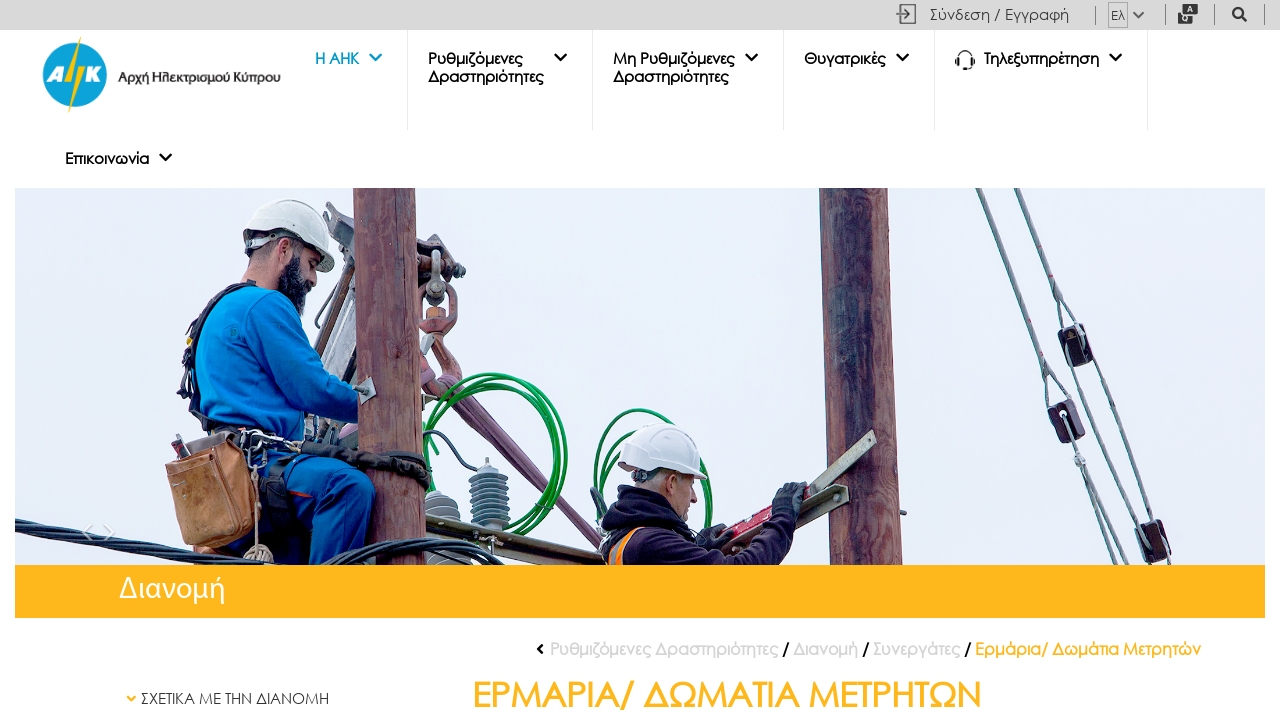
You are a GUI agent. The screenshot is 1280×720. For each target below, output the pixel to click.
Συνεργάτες (916, 649)
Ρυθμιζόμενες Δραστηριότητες (664, 649)
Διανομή (825, 649)
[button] (351, 59)
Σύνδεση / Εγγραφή (999, 14)
